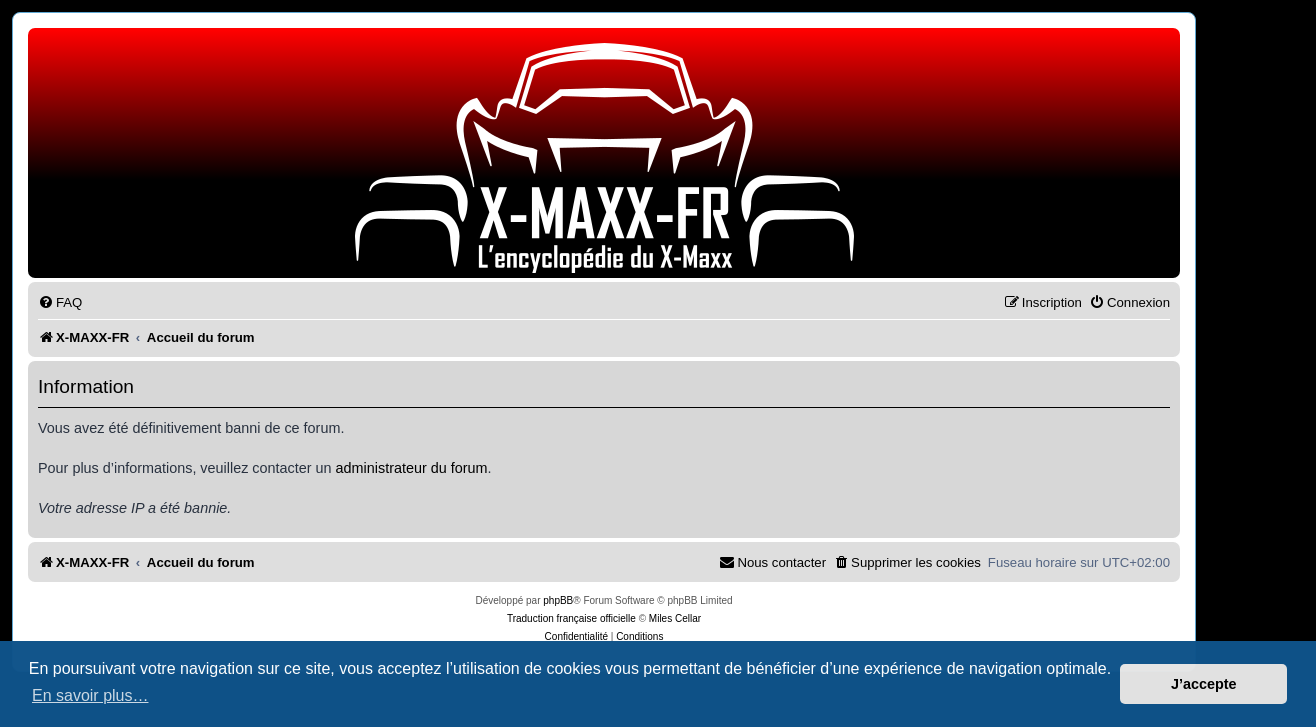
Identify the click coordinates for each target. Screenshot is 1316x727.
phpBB (558, 600)
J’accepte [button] (1204, 684)
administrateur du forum (412, 468)
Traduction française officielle (571, 618)
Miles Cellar (675, 618)
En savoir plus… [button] (90, 695)
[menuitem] (60, 302)
